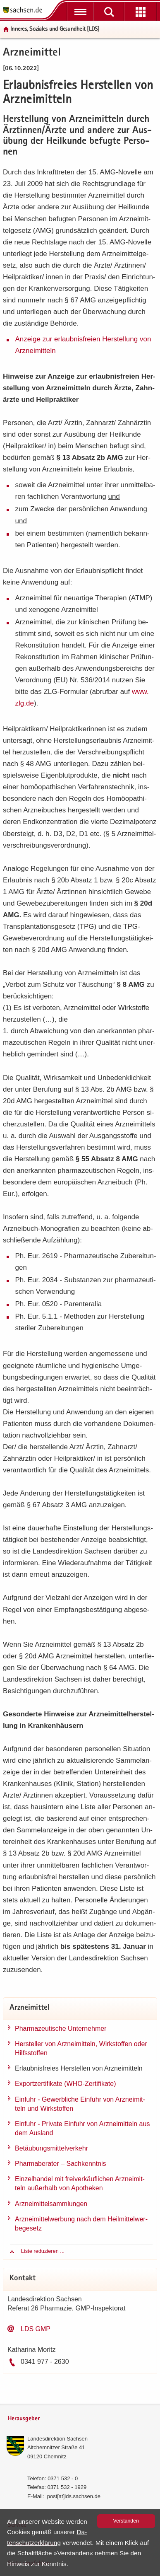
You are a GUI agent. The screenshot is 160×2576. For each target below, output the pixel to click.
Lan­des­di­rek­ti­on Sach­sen (57, 2439)
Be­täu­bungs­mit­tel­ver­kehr (51, 2148)
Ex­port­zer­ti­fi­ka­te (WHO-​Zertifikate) (65, 2083)
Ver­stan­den (126, 2521)
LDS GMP (35, 2328)
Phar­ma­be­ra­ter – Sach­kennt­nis (60, 2163)
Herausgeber (24, 2419)
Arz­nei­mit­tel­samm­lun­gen (51, 2203)
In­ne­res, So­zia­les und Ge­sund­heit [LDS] (55, 29)
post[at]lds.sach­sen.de (73, 2496)
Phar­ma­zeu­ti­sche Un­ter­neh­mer (60, 2028)
